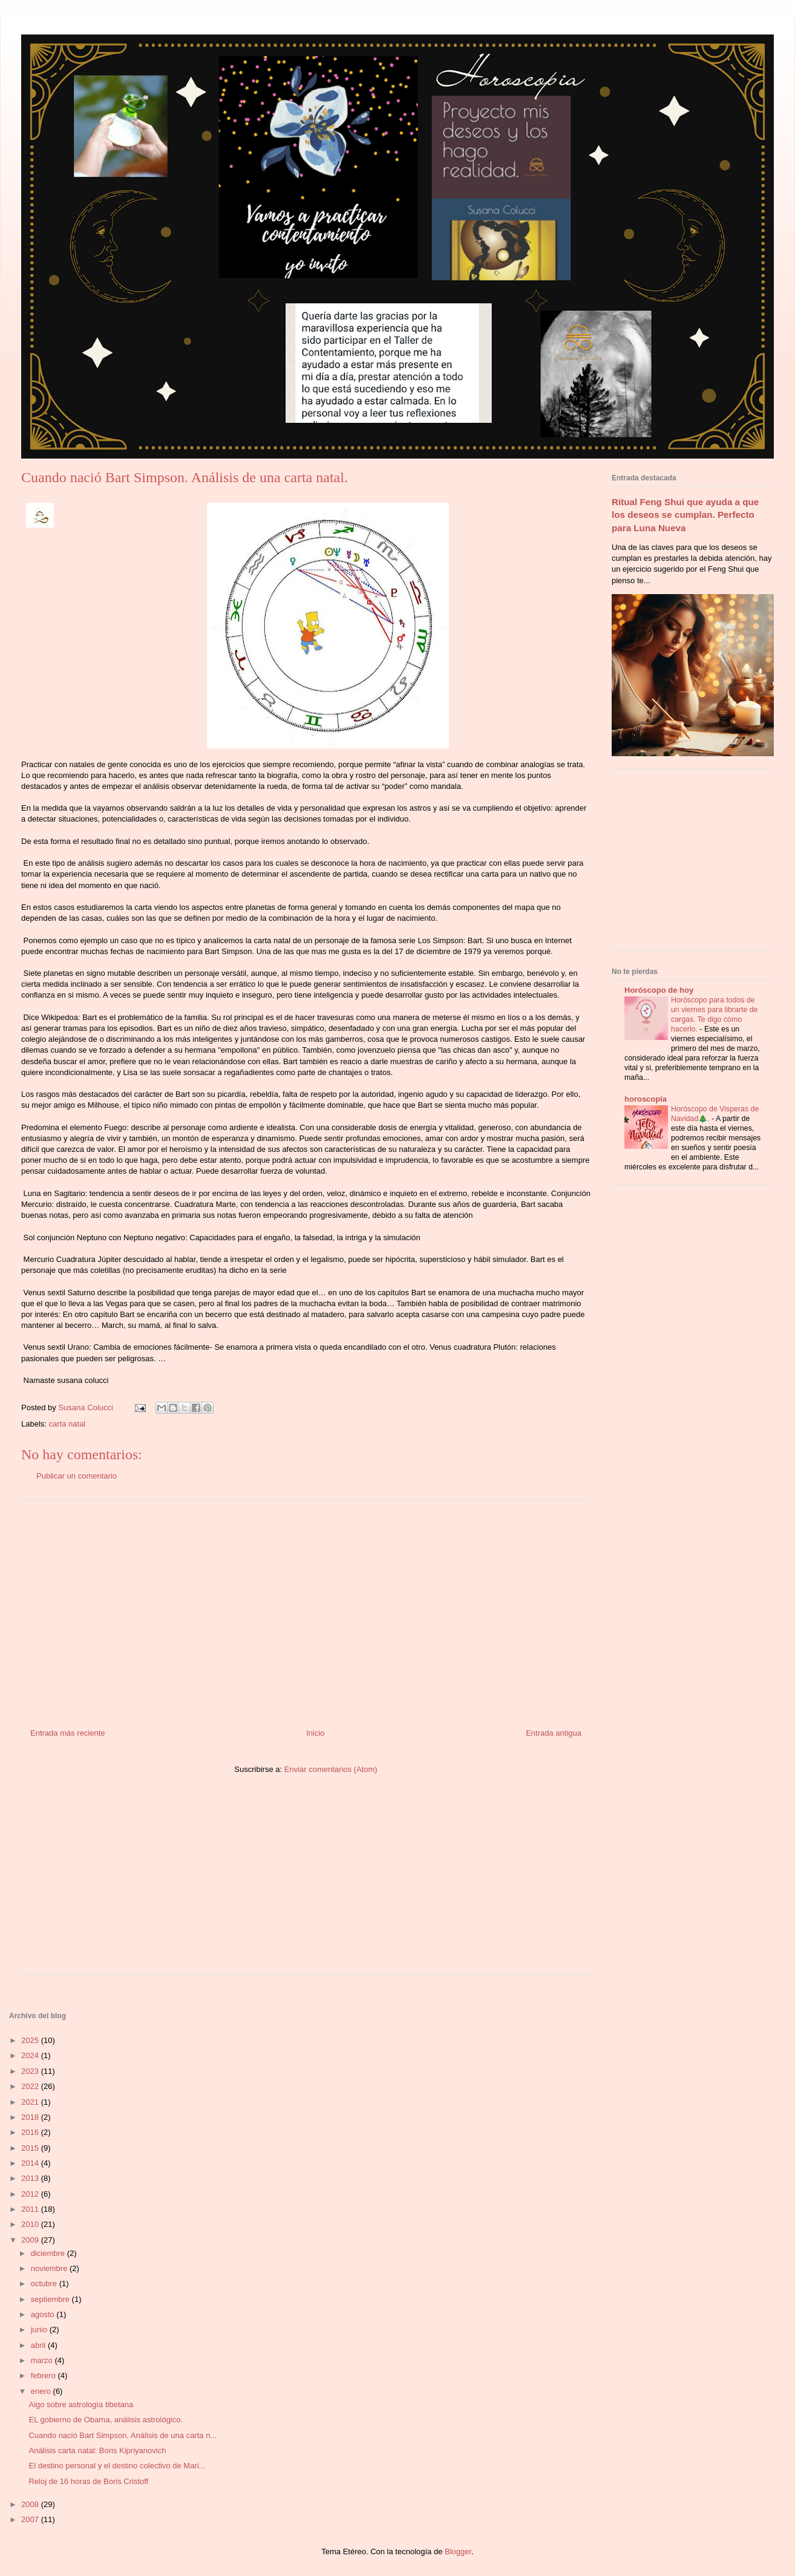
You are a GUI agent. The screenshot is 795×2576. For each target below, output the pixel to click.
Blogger (458, 2551)
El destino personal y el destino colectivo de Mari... (116, 2465)
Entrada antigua (553, 1732)
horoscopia (645, 1098)
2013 (31, 2178)
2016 (31, 2132)
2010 (31, 2224)
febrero (44, 2375)
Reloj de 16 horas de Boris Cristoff (88, 2481)
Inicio (315, 1732)
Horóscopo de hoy (658, 990)
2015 (31, 2148)
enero (42, 2391)
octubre (45, 2283)
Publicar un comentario (76, 1475)
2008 (31, 2504)
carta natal (67, 1423)
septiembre (51, 2299)
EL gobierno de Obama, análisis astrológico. (105, 2419)
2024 (31, 2055)
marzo (43, 2360)
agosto (44, 2314)
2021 (31, 2102)
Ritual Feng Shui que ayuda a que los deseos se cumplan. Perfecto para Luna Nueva (685, 515)
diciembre (49, 2253)
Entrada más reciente (67, 1732)
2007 (31, 2519)
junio (40, 2329)
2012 (31, 2193)
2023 (31, 2071)
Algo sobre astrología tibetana (80, 2404)
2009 (31, 2239)
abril (39, 2345)
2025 (31, 2040)
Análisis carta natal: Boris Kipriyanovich (97, 2450)
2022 (31, 2086)
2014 (31, 2163)
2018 (31, 2117)
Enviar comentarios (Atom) (331, 1769)
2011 (31, 2209)
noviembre (50, 2268)
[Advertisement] (305, 1609)
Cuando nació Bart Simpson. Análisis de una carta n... (122, 2435)
